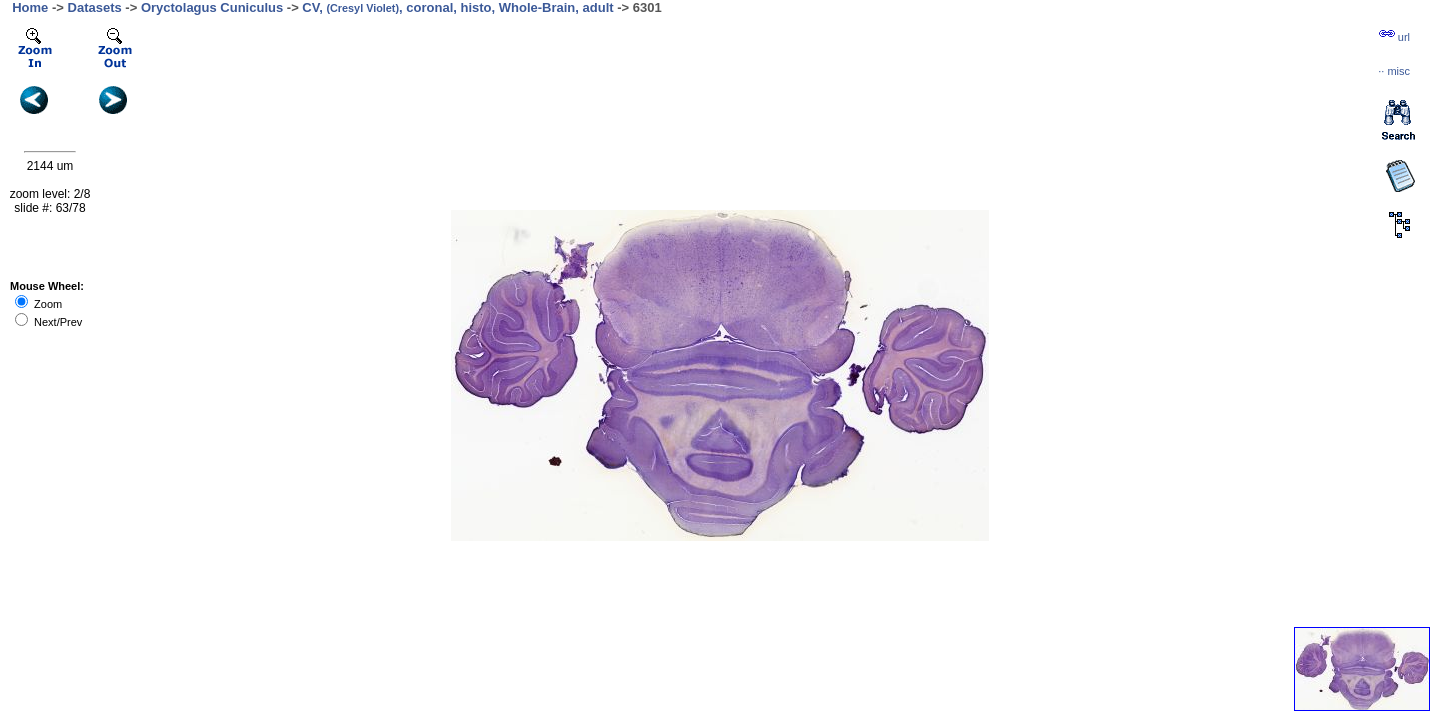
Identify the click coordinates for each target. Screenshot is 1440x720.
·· (1394, 71)
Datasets (95, 7)
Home (30, 7)
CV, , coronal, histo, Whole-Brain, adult (457, 7)
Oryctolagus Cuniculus (212, 7)
